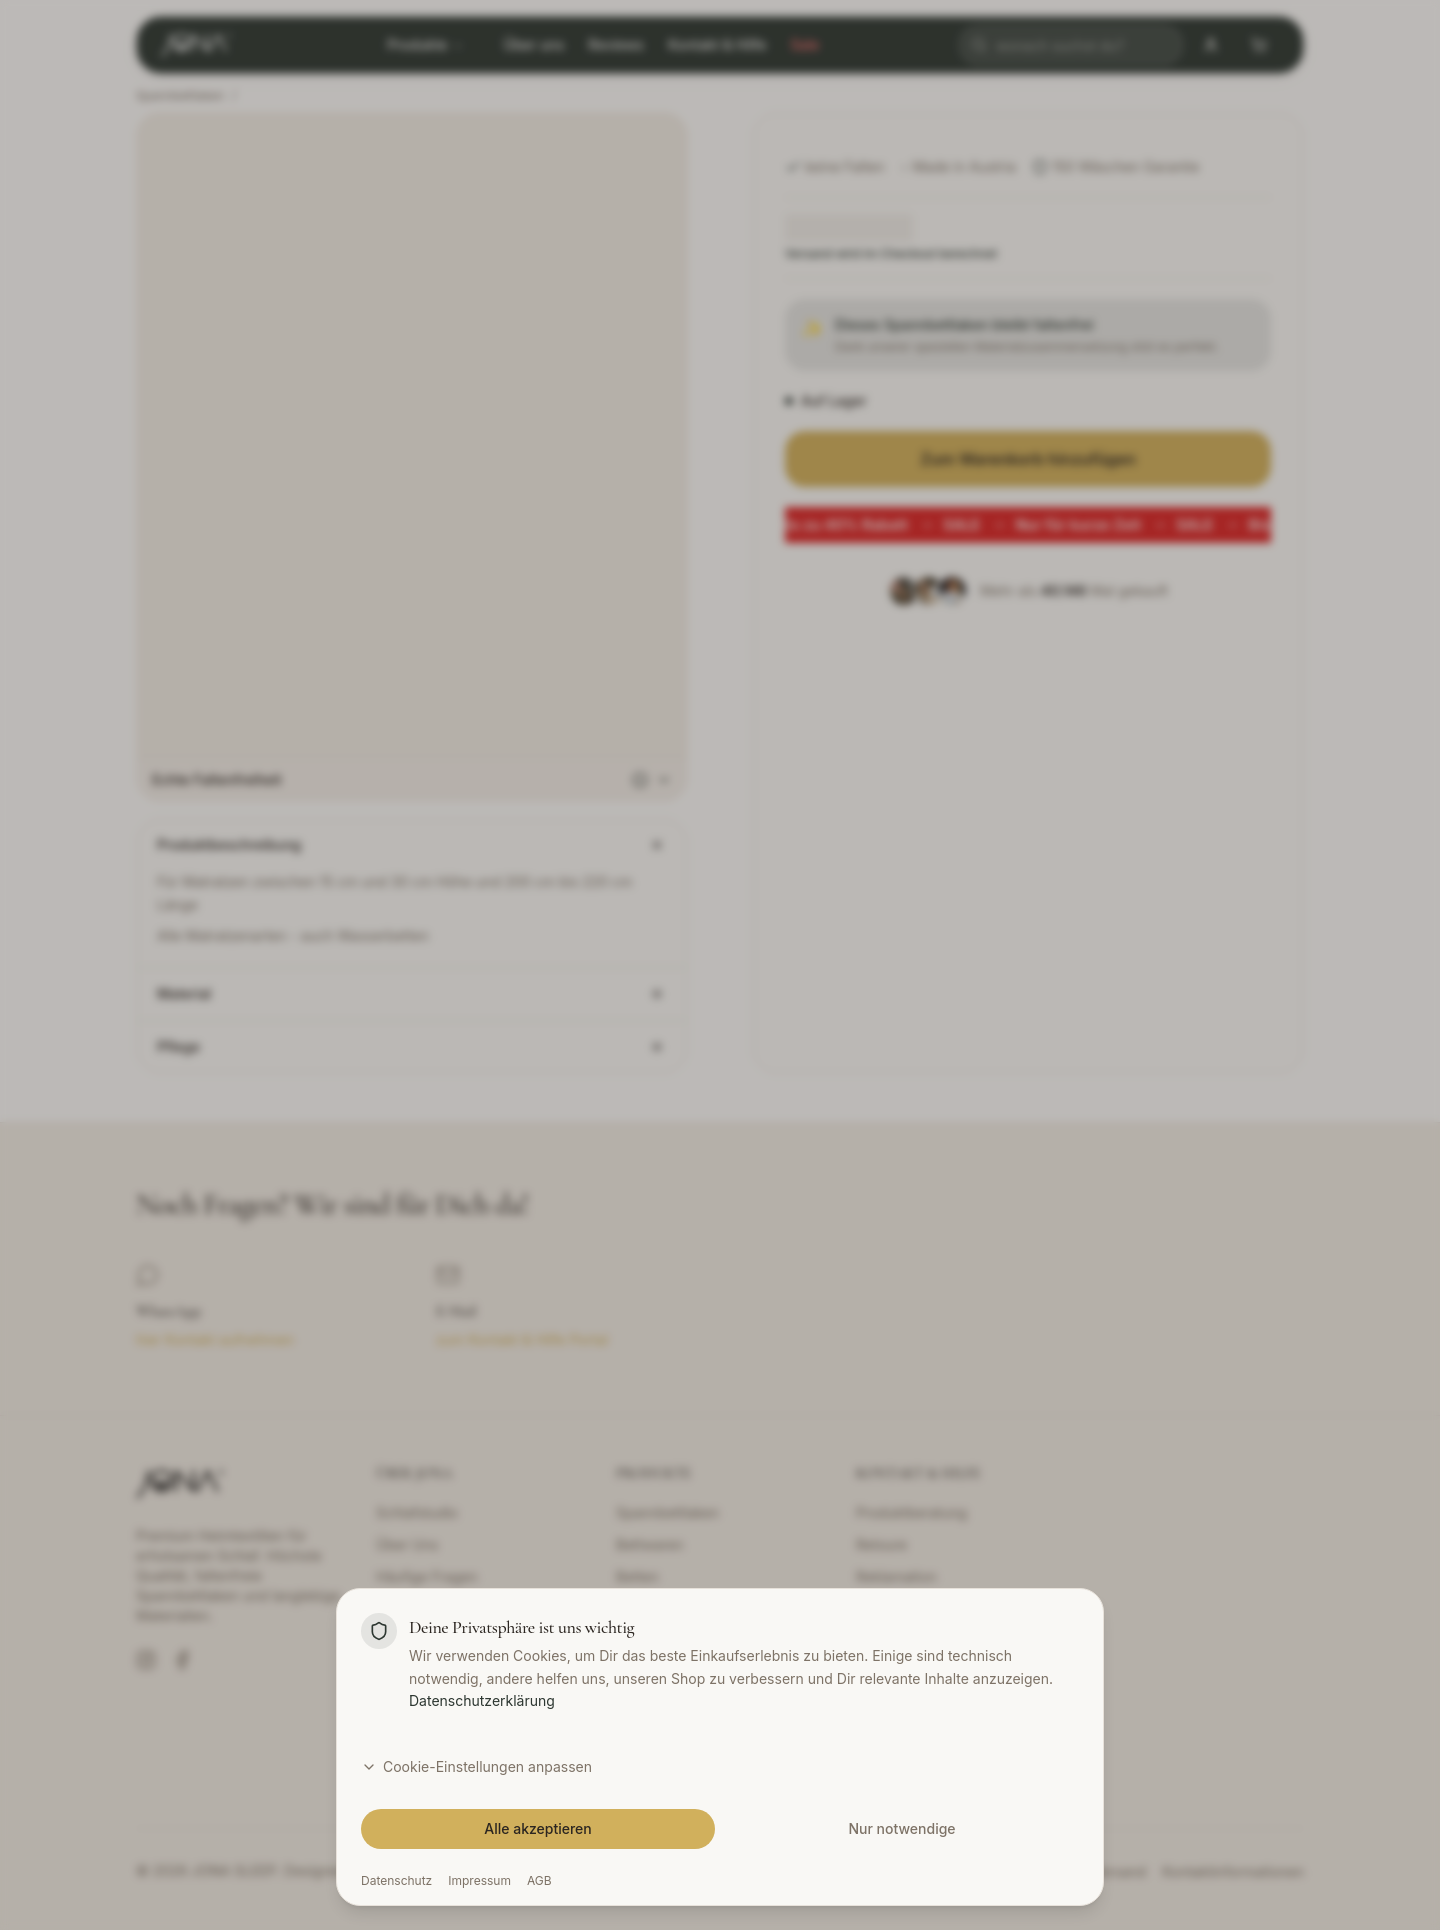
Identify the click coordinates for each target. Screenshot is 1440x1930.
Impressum (479, 1880)
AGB (539, 1880)
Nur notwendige (901, 1828)
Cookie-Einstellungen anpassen (476, 1766)
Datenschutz (396, 1880)
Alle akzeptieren (538, 1828)
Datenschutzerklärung (482, 1700)
